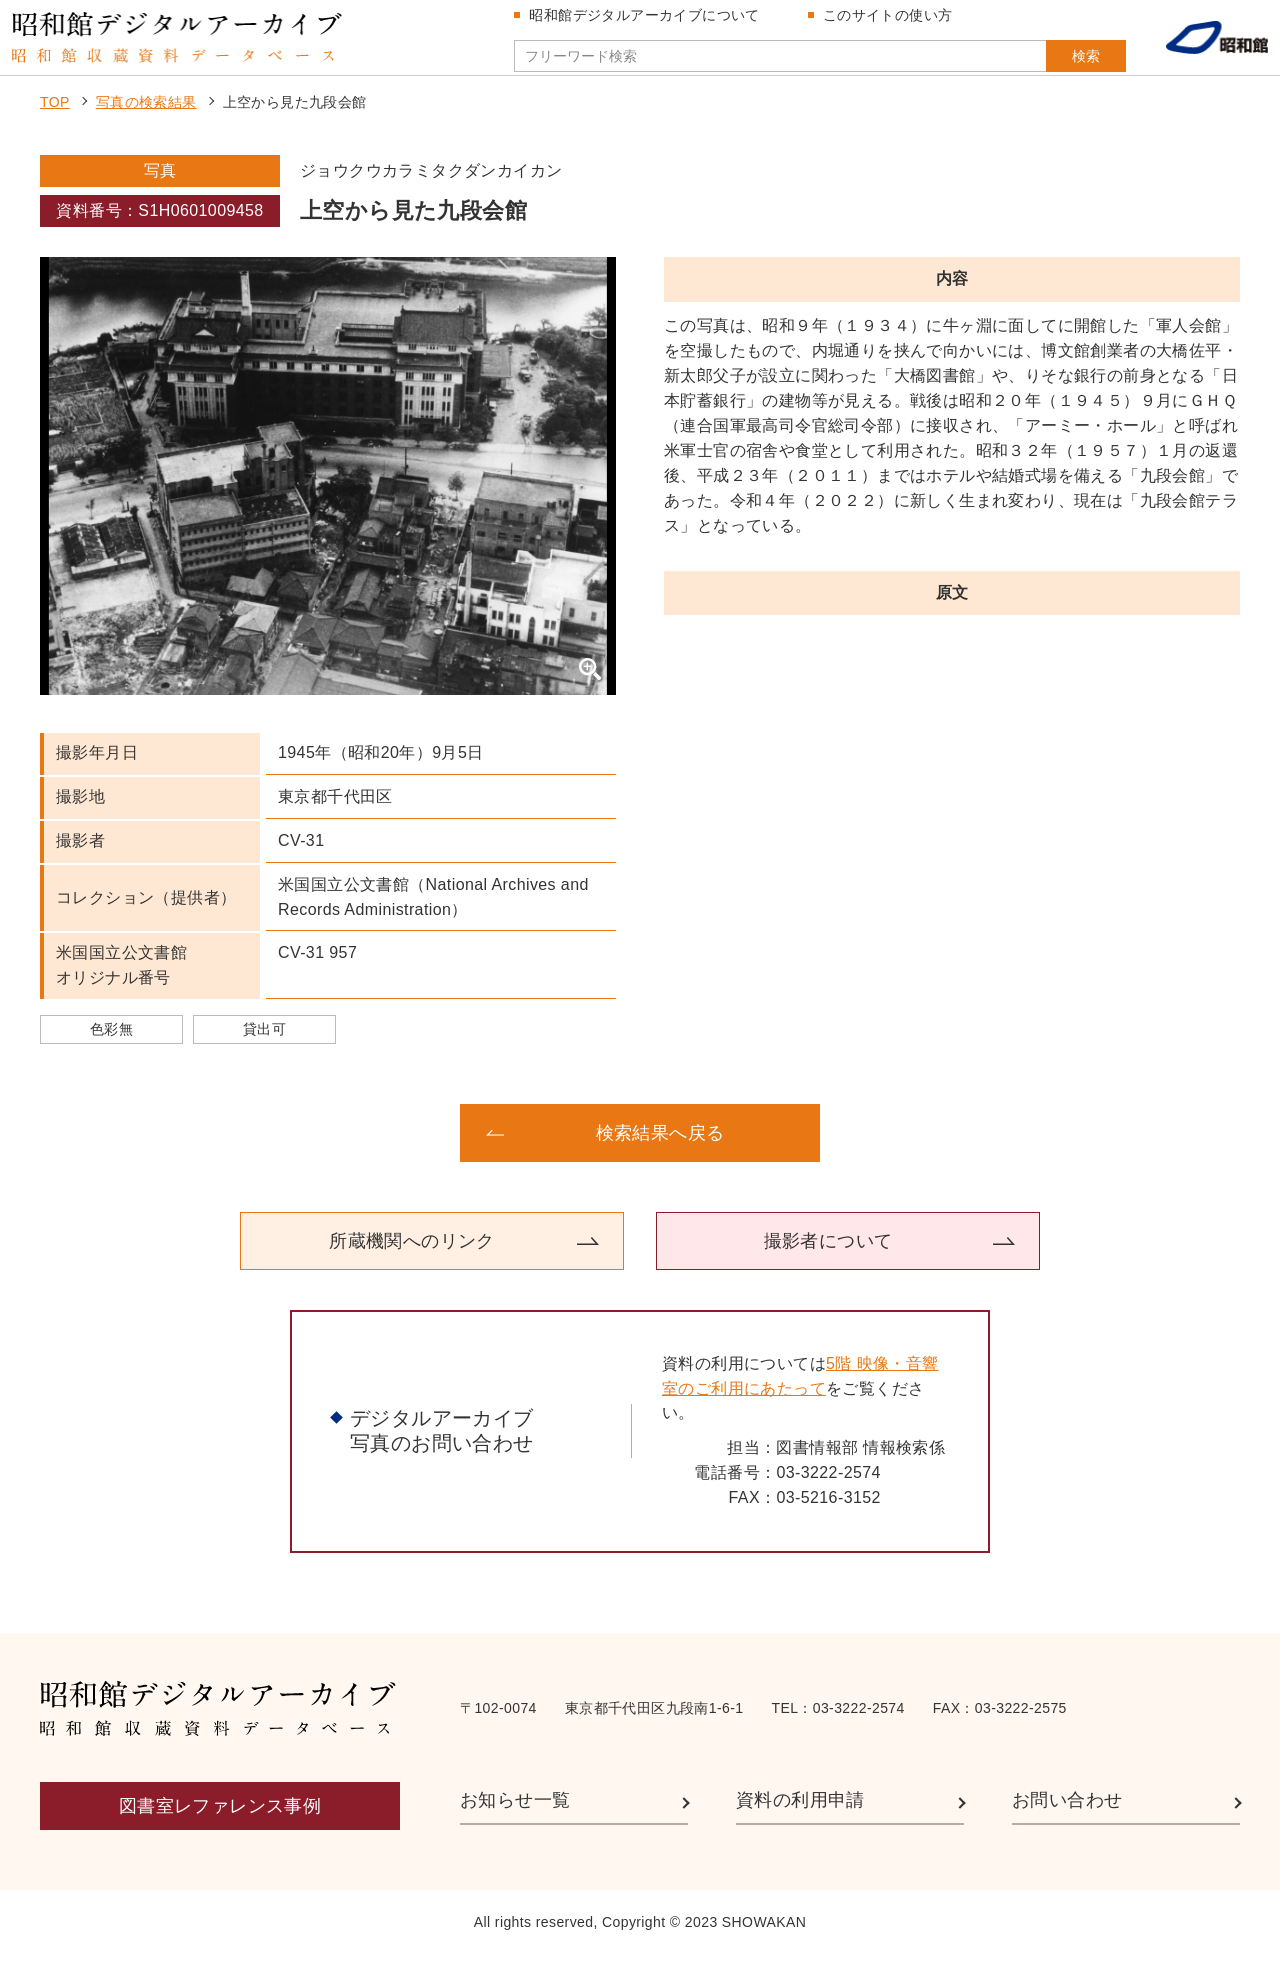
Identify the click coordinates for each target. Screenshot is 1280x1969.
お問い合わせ (1067, 1814)
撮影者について (828, 1254)
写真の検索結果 (146, 116)
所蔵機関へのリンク (412, 1254)
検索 (1058, 63)
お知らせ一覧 (515, 1814)
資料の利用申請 (800, 1814)
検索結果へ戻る (660, 1146)
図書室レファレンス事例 (220, 1820)
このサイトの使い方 (893, 22)
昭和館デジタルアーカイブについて (650, 22)
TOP (55, 116)
